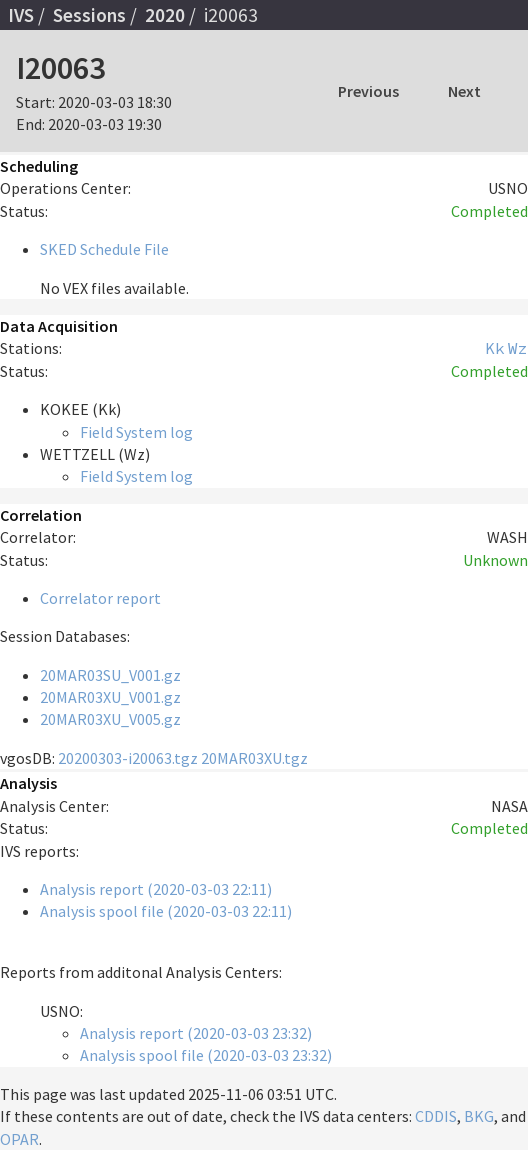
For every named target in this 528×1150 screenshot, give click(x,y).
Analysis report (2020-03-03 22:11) (156, 889)
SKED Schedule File (104, 249)
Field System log (136, 432)
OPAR (19, 1139)
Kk (495, 348)
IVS (21, 15)
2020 (165, 15)
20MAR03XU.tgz (254, 758)
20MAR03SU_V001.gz (110, 675)
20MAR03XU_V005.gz (110, 719)
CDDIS (436, 1116)
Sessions (89, 15)
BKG (479, 1116)
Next (464, 91)
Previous (368, 91)
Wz (518, 348)
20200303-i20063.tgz (128, 758)
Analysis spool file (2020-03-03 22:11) (166, 911)
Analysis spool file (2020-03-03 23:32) (206, 1055)
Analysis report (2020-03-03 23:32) (196, 1033)
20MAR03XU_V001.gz (110, 697)
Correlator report (100, 598)
